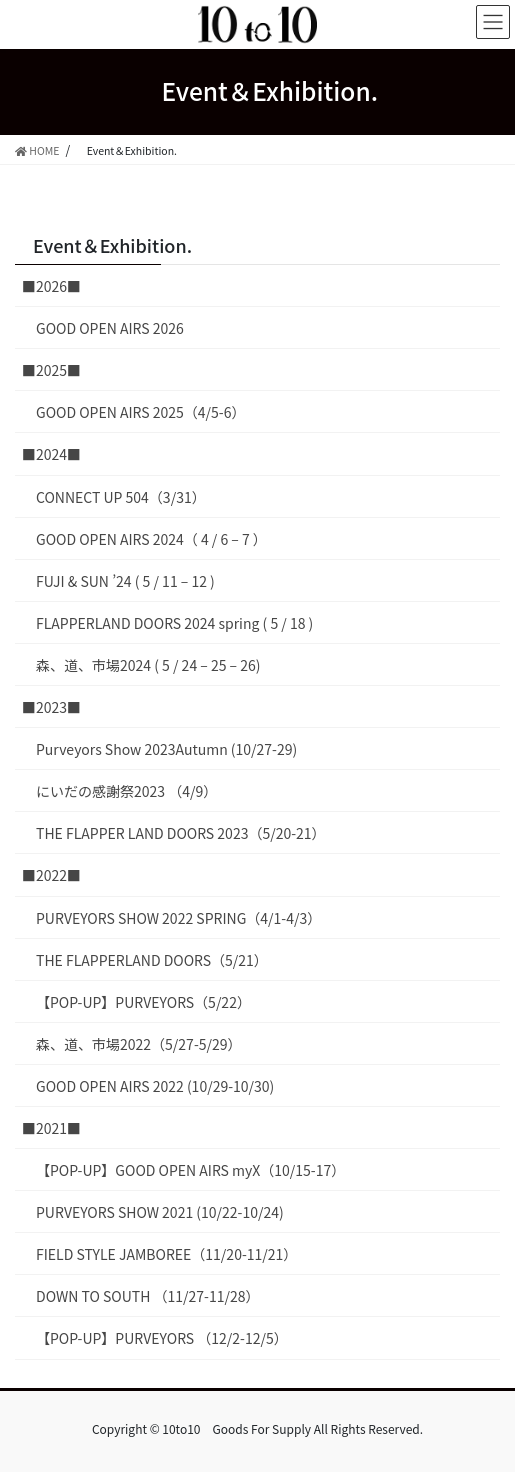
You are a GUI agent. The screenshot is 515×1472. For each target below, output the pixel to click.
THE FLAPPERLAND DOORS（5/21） (152, 960)
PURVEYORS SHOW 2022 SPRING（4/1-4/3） (178, 918)
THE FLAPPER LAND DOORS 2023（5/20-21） (181, 833)
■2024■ (51, 454)
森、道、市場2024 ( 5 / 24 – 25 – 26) (148, 665)
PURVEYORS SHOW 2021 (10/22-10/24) (160, 1212)
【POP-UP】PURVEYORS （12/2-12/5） (162, 1338)
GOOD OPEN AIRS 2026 (110, 328)
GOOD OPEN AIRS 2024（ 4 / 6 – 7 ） (151, 539)
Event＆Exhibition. (112, 245)
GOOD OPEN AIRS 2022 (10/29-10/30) (155, 1086)
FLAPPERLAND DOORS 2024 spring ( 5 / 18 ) (174, 623)
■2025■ (51, 370)
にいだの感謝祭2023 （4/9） (126, 791)
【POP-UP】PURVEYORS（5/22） (143, 1002)
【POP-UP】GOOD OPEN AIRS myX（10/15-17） (190, 1170)
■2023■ (51, 707)
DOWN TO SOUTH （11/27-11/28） (147, 1296)
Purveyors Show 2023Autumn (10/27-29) (166, 749)
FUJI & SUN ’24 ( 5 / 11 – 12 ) (125, 581)
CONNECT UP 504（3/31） (121, 497)
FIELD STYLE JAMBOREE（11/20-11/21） (166, 1254)
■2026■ (51, 286)
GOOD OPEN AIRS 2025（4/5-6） (140, 412)
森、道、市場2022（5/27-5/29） (139, 1044)
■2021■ (51, 1128)
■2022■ (51, 875)
